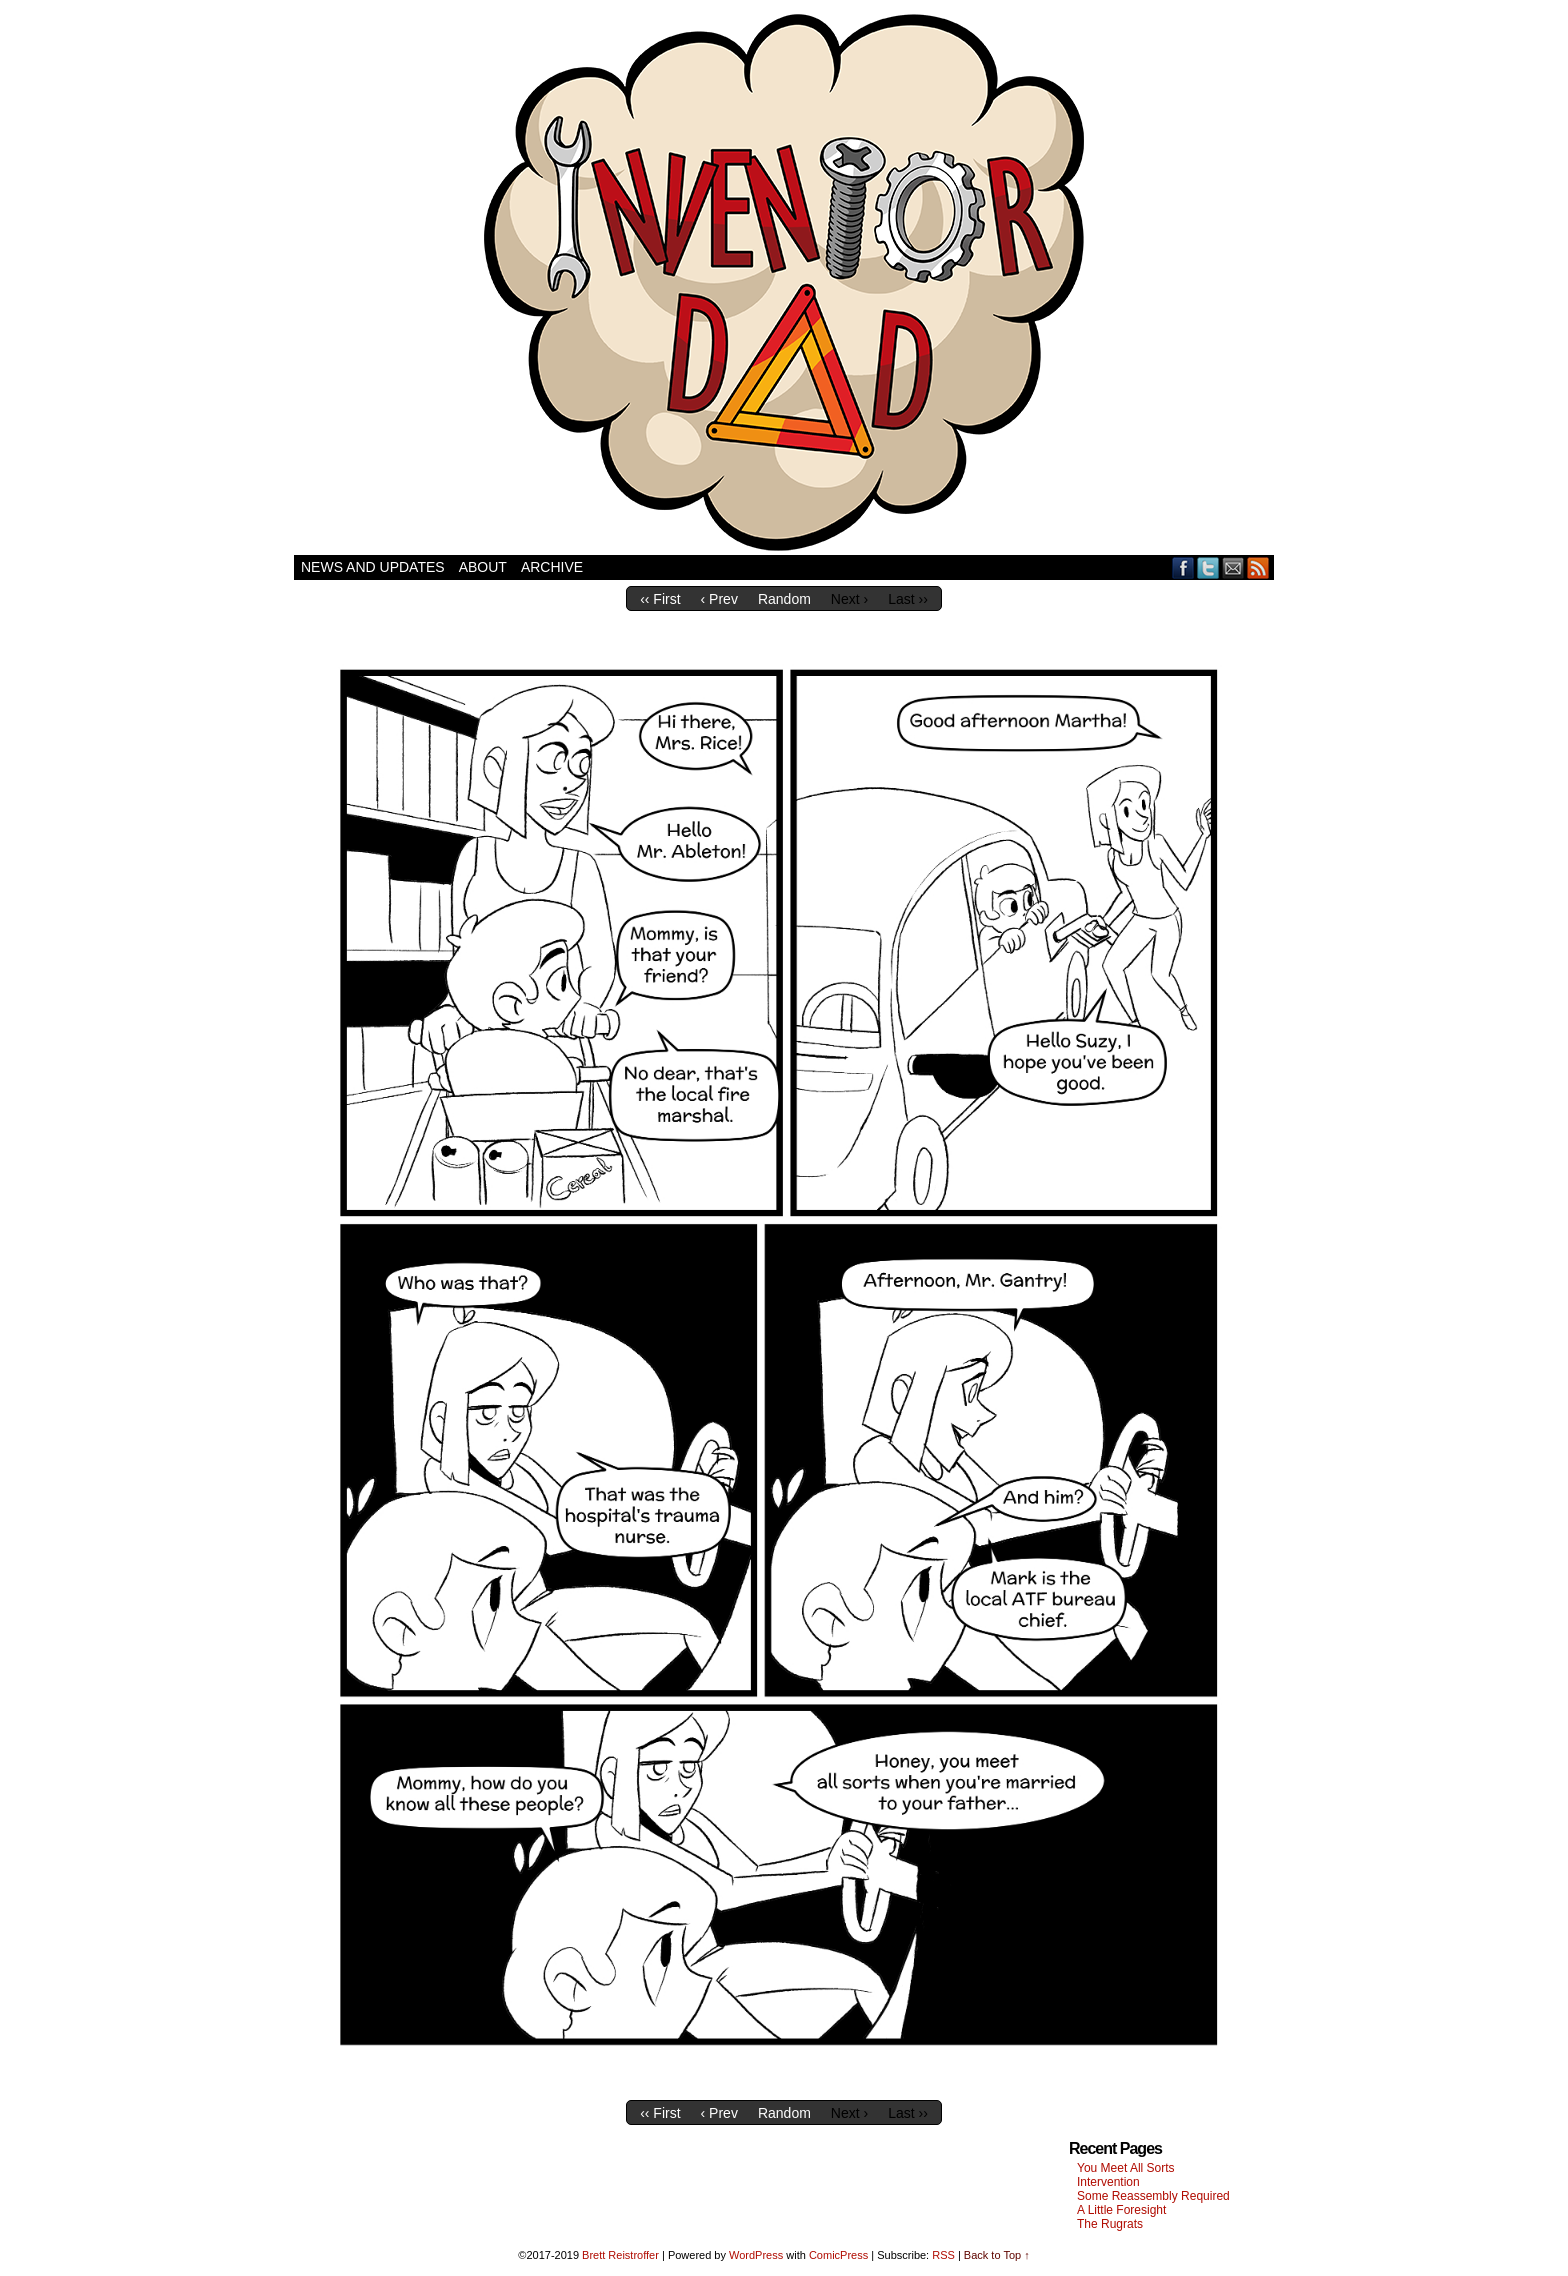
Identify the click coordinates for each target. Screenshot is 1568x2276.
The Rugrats (1110, 2224)
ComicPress (838, 2255)
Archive (552, 567)
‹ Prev (719, 599)
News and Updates (373, 567)
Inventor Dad (784, 282)
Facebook (1183, 567)
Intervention (1108, 2182)
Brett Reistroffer (620, 2255)
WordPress (756, 2255)
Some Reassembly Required (1153, 2196)
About (483, 567)
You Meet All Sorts (1126, 2168)
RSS (1258, 567)
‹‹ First (660, 599)
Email (1233, 567)
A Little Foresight (1121, 2210)
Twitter (1208, 567)
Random (784, 599)
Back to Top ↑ (997, 2255)
